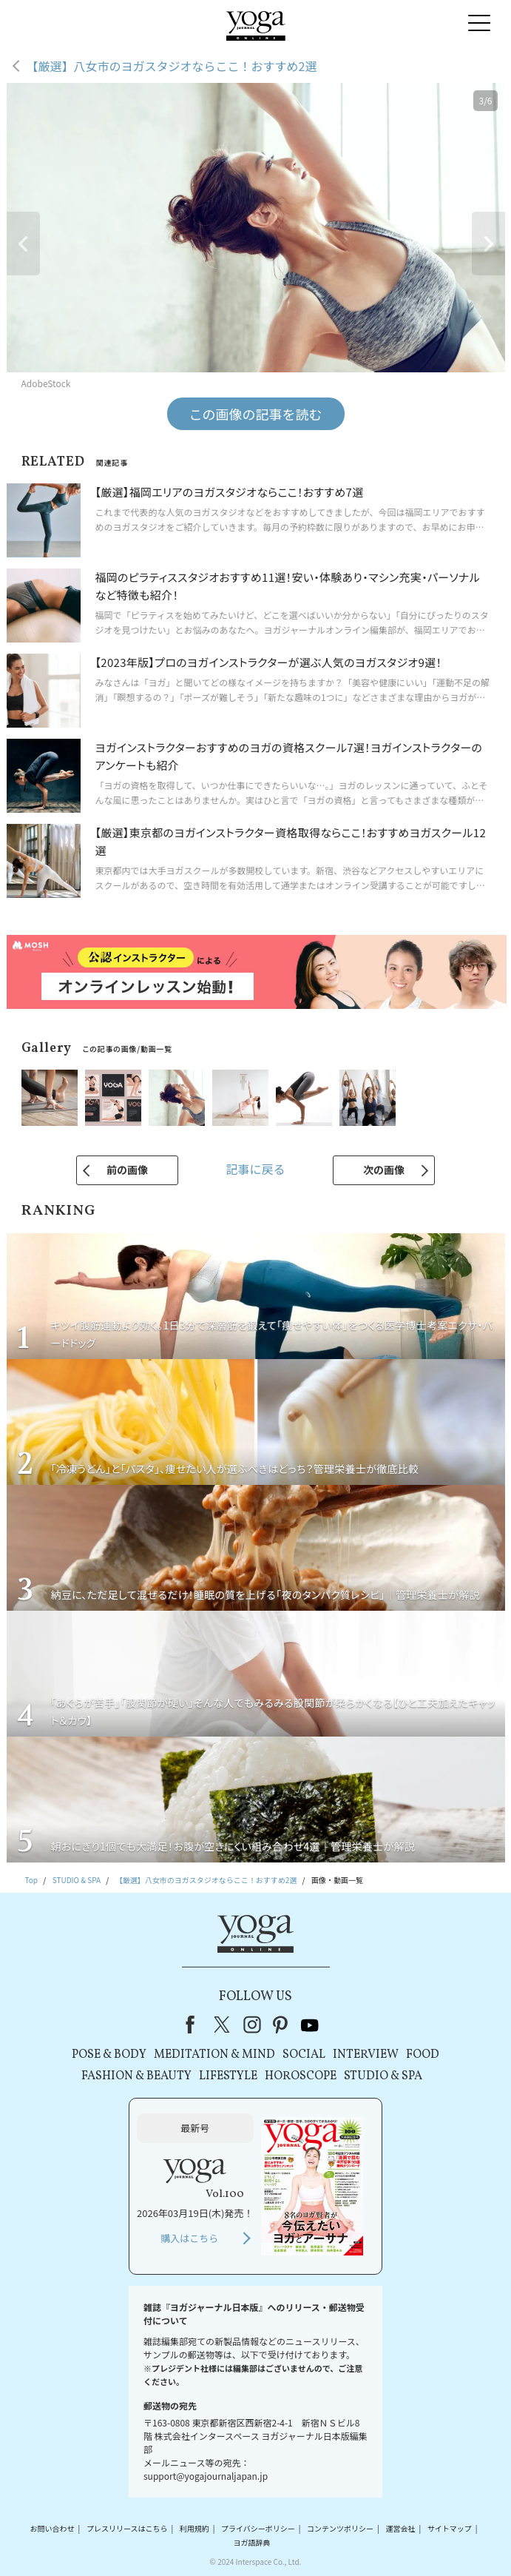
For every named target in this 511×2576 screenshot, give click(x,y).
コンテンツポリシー (340, 2528)
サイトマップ (449, 2528)
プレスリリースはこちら (127, 2528)
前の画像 (127, 1169)
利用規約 (194, 2528)
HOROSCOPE (300, 2076)
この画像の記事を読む (255, 413)
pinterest (281, 2024)
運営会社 (400, 2528)
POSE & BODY (109, 2055)
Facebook (194, 2024)
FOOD (422, 2055)
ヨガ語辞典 (251, 2542)
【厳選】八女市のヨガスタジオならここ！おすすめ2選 (172, 66)
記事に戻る (255, 1168)
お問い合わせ (52, 2528)
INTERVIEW (366, 2055)
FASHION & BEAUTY (136, 2076)
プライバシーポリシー (258, 2528)
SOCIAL (303, 2055)
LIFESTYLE (228, 2076)
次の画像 (384, 1169)
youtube (309, 2024)
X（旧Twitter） (223, 2024)
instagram (252, 2024)
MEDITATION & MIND (214, 2055)
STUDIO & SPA (383, 2076)
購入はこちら (189, 2238)
